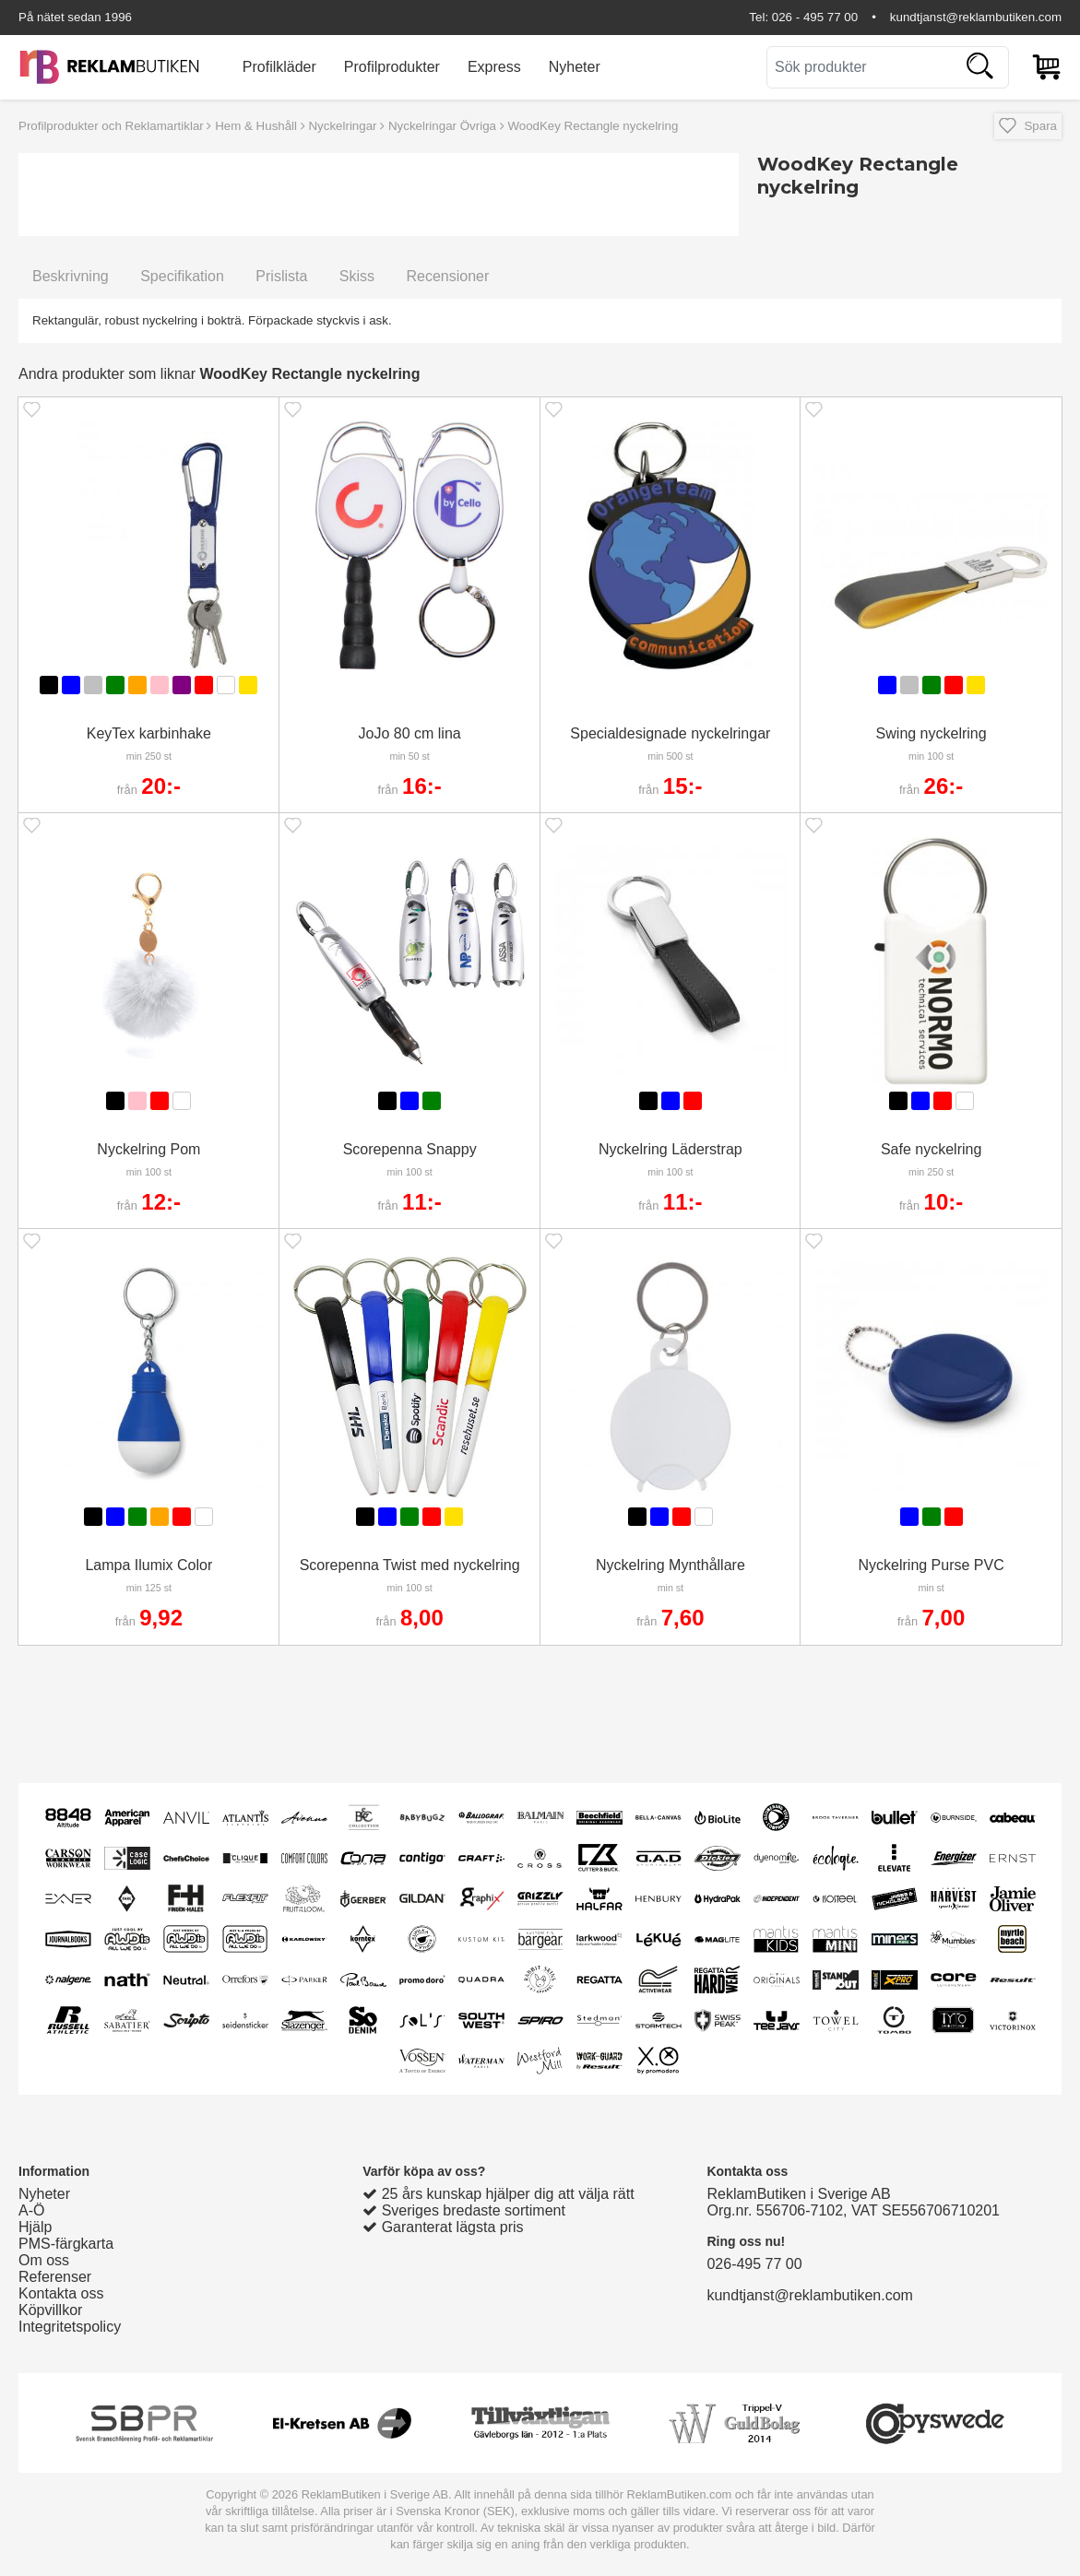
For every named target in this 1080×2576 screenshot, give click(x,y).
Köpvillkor (50, 2310)
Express (494, 67)
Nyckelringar (342, 126)
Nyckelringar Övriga (442, 126)
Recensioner (447, 276)
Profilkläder (279, 67)
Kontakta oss (61, 2293)
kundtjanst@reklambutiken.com (976, 17)
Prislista (281, 276)
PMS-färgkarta (65, 2243)
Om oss (43, 2260)
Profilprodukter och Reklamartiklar (111, 126)
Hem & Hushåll (256, 126)
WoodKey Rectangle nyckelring (592, 126)
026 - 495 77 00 (815, 17)
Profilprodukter (392, 67)
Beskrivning (70, 276)
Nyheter (574, 67)
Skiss (356, 276)
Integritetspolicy (69, 2326)
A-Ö (31, 2210)
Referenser (54, 2277)
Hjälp (35, 2227)
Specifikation (182, 276)
